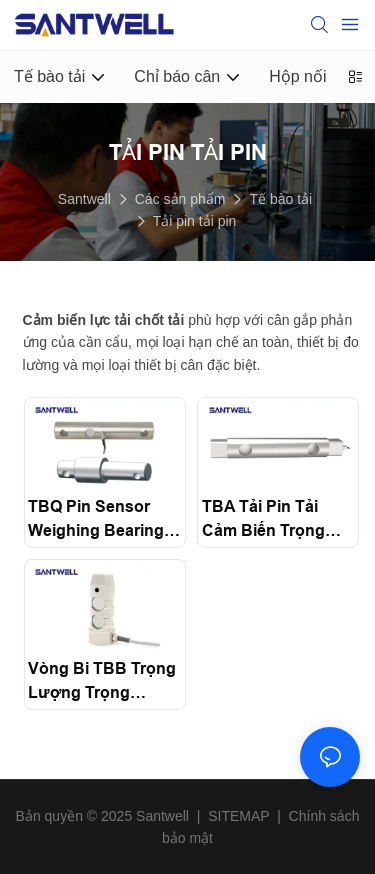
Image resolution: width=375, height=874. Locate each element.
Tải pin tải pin (195, 221)
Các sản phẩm (180, 199)
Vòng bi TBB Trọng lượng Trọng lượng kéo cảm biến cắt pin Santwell (102, 682)
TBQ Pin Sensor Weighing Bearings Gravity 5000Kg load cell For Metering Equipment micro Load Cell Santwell (100, 520)
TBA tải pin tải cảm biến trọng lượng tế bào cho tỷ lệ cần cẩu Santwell (275, 520)
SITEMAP (238, 816)
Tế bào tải (280, 199)
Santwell (84, 199)
